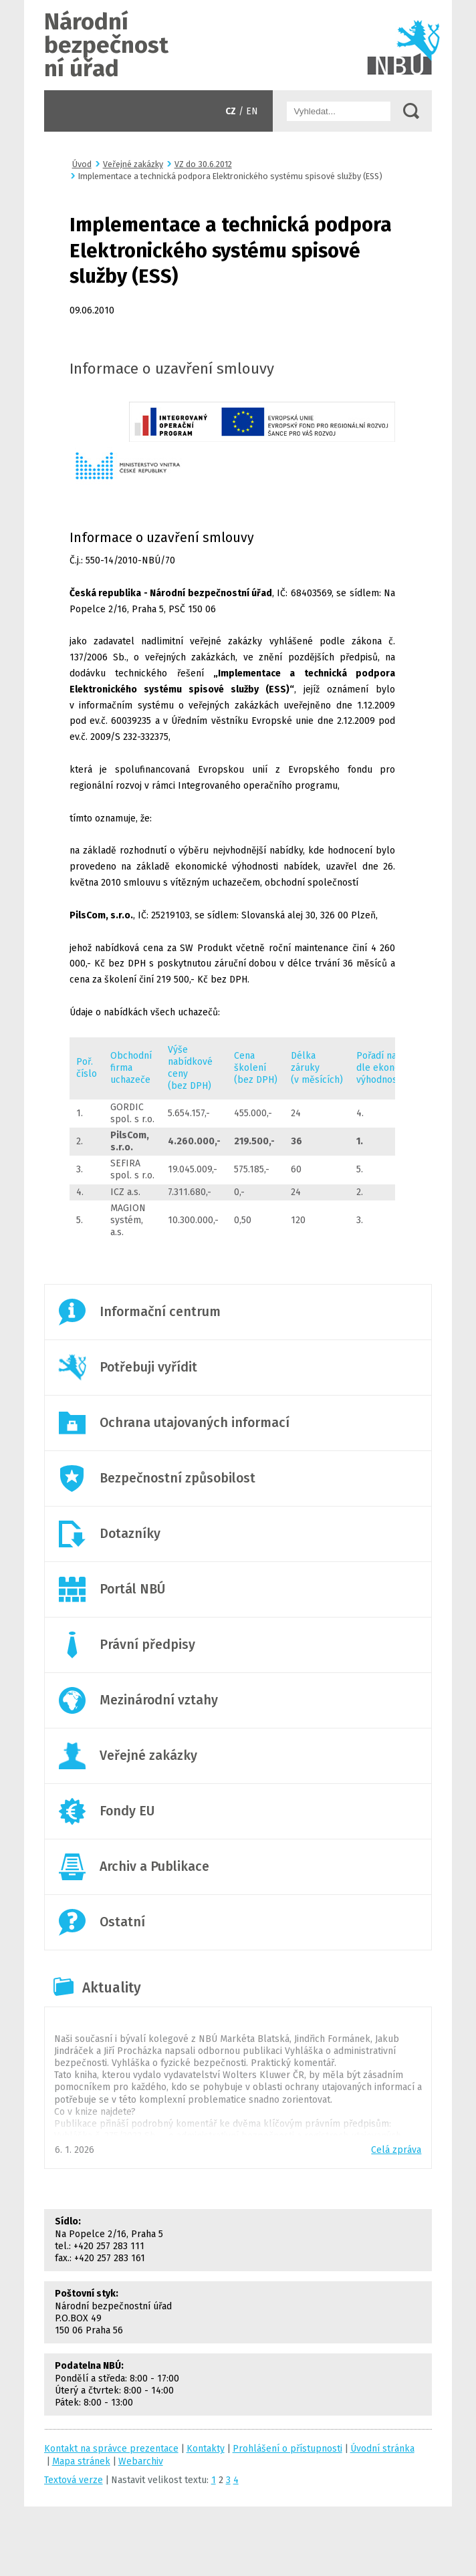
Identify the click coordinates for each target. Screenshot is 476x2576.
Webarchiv (140, 2461)
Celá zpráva (396, 2150)
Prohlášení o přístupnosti (287, 2448)
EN (252, 111)
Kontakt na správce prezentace (111, 2448)
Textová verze (73, 2480)
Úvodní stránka (238, 45)
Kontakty (206, 2448)
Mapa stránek (81, 2461)
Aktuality (111, 1988)
